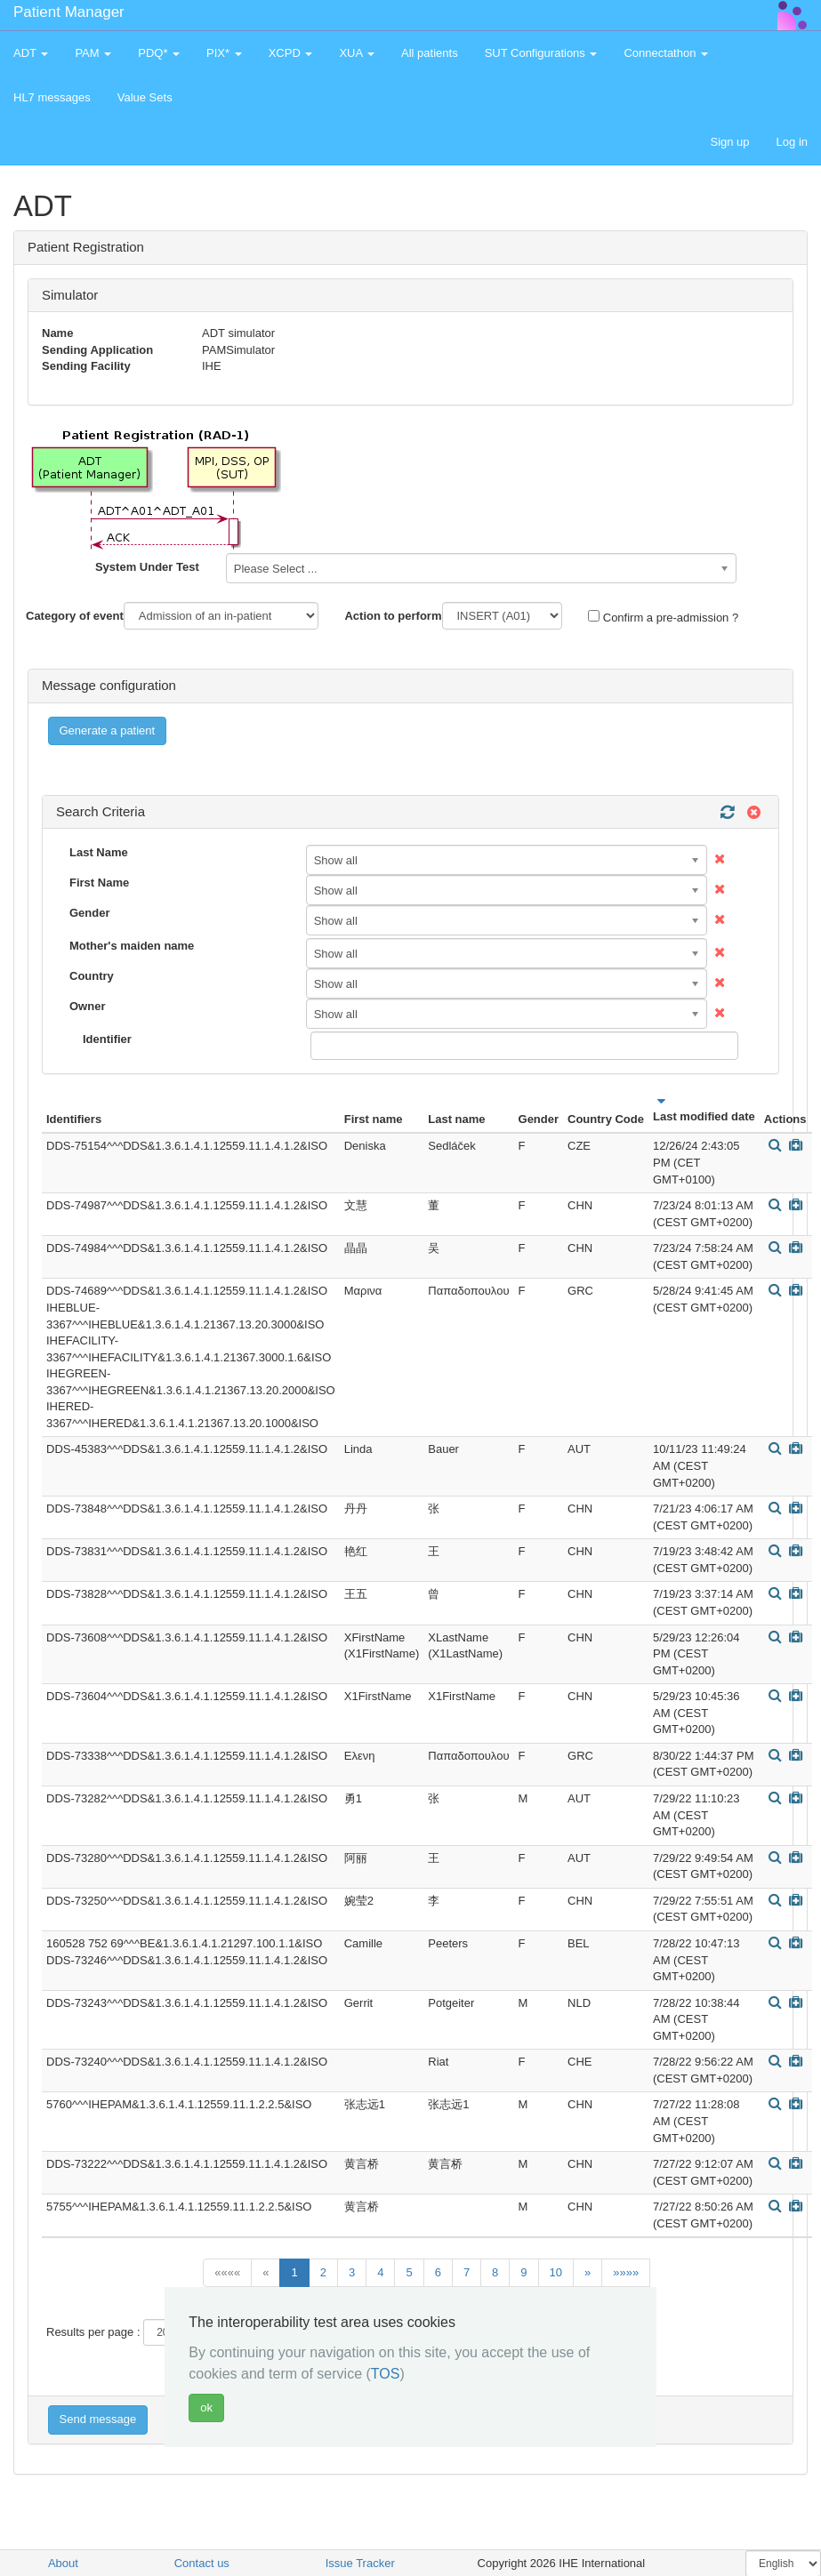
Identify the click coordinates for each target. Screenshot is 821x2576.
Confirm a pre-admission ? (663, 617)
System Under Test (147, 567)
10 (556, 2272)
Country (91, 976)
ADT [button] (30, 53)
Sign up (729, 141)
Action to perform (392, 615)
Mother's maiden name (131, 945)
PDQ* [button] (159, 53)
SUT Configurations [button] (541, 53)
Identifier (107, 1039)
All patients (429, 53)
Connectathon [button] (666, 53)
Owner (87, 1006)
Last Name (98, 852)
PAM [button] (93, 53)
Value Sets (145, 97)
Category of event (75, 615)
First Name (99, 882)
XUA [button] (356, 53)
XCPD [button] (291, 53)
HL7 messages (52, 97)
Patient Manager (69, 12)
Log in (792, 141)
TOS (385, 2373)
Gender (89, 912)
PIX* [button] (224, 53)
